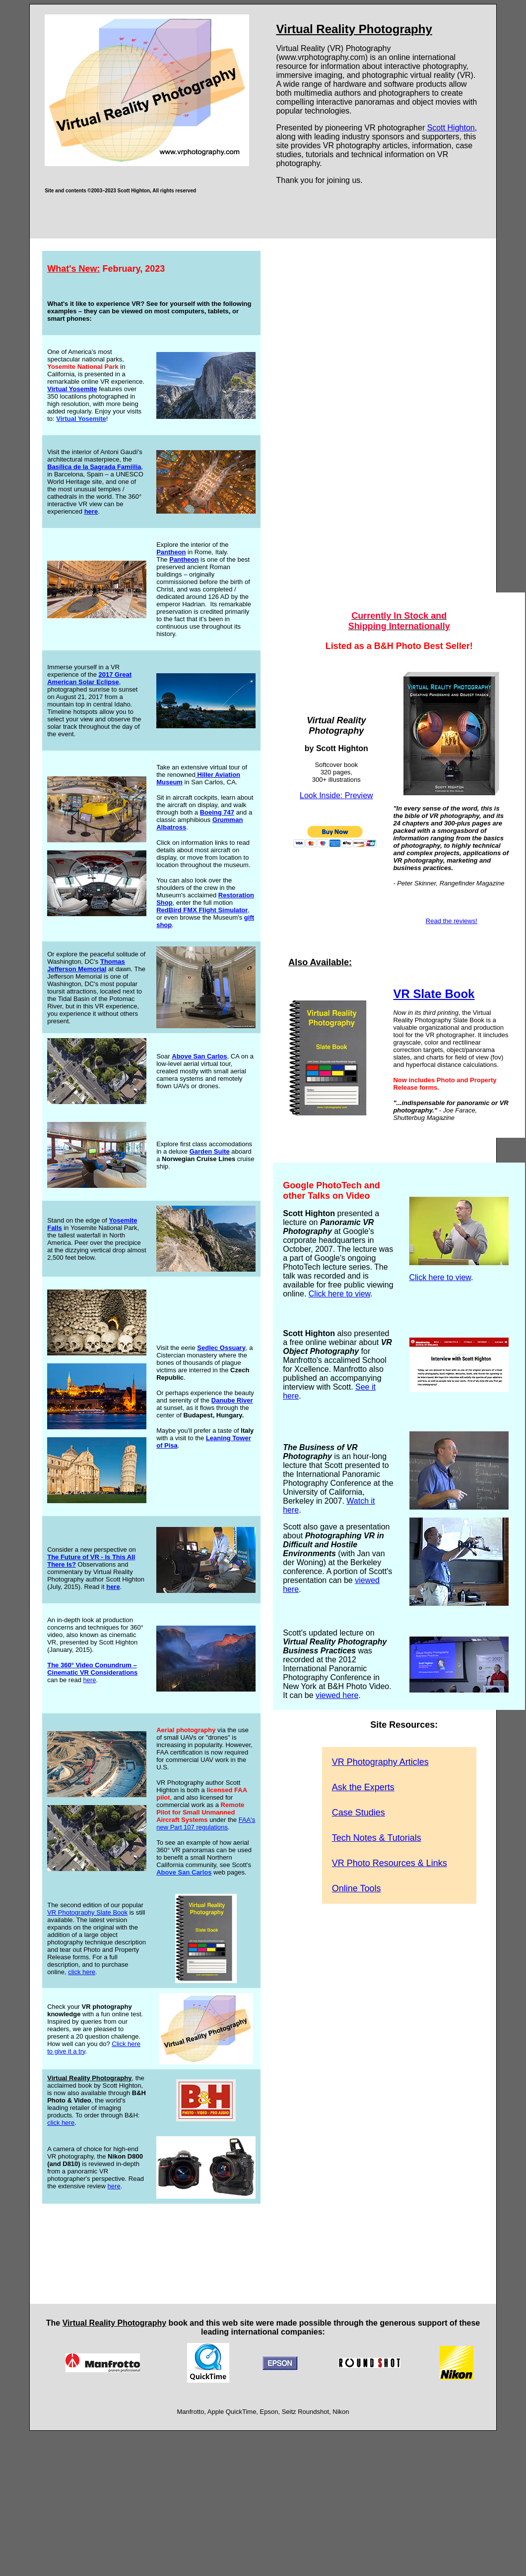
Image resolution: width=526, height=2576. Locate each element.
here (89, 1680)
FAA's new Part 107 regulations (205, 1823)
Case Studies (358, 1812)
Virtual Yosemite (72, 389)
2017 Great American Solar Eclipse (89, 678)
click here (81, 1972)
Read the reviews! (451, 921)
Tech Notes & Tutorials (376, 1838)
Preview (359, 795)
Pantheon (171, 552)
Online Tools (356, 1888)
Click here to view (340, 1293)
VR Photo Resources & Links (389, 1863)
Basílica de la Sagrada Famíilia (94, 466)
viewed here (337, 1695)
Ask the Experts (363, 1787)
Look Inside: (322, 795)
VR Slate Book (433, 993)
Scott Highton (451, 127)
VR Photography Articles (380, 1762)
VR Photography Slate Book (87, 1912)
